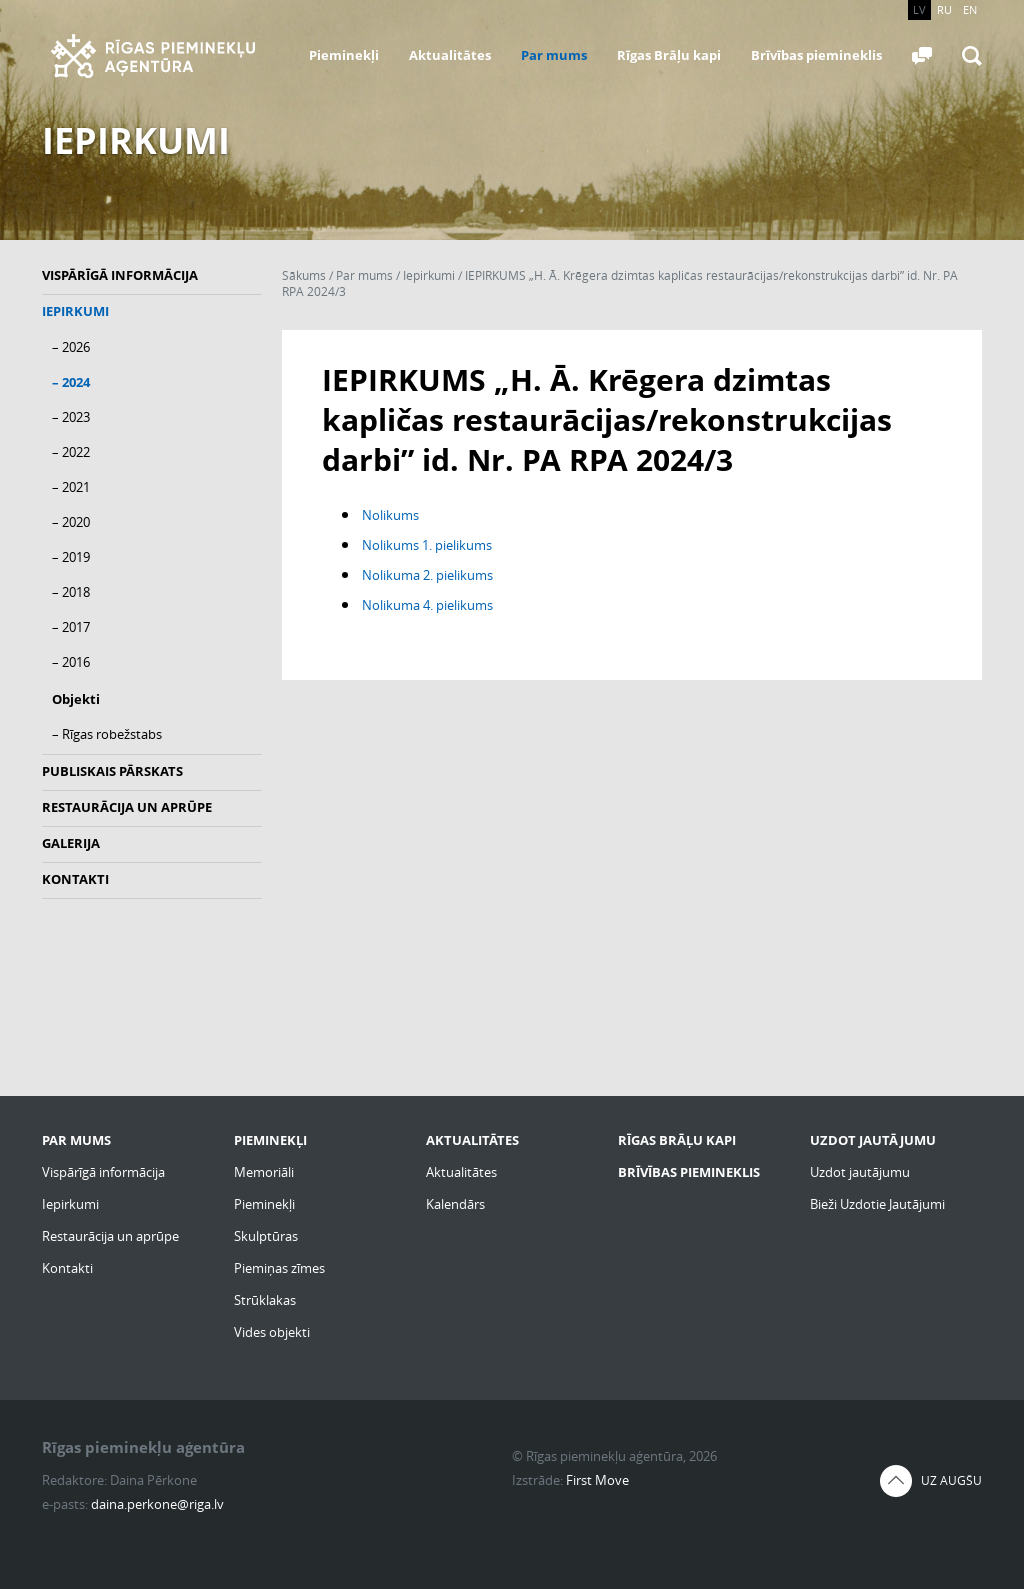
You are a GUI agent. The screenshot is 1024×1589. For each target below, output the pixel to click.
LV (919, 9)
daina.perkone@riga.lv (157, 1504)
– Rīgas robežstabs (107, 734)
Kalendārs (455, 1204)
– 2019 (71, 557)
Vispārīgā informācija (120, 275)
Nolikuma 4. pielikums (427, 605)
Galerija (71, 843)
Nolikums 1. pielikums (427, 545)
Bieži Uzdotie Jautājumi (877, 1204)
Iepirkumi (75, 311)
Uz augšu (951, 1480)
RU (944, 9)
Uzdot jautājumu (860, 1172)
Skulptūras (266, 1236)
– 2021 (71, 487)
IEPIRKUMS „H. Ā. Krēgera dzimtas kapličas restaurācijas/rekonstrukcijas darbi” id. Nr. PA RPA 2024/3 (620, 283)
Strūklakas (265, 1300)
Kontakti (75, 879)
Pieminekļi (344, 55)
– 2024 (71, 382)
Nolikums (390, 515)
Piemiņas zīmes (279, 1268)
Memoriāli (264, 1172)
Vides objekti (272, 1332)
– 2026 (71, 347)
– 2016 (71, 662)
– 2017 (71, 627)
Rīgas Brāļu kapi (669, 55)
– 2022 (71, 452)
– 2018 (71, 592)
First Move (597, 1480)
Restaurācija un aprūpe (127, 807)
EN (970, 9)
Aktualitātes (450, 55)
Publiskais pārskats (112, 771)
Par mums (554, 55)
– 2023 (71, 417)
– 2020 (71, 522)
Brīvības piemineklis (816, 55)
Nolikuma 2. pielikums (427, 575)
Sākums (304, 275)
